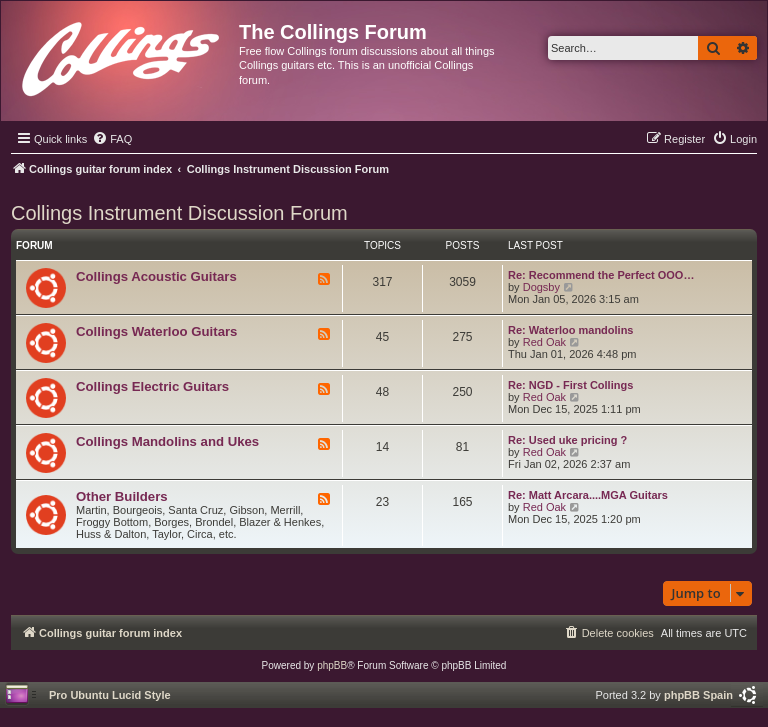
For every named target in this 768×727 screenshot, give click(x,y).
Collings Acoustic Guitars (156, 276)
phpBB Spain (698, 695)
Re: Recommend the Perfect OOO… (601, 275)
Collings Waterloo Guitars (156, 331)
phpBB (332, 665)
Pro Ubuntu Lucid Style (110, 695)
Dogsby (541, 287)
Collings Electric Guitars (152, 386)
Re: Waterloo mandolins (571, 330)
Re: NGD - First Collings (570, 385)
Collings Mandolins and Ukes (167, 441)
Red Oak (544, 342)
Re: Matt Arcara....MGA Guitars (588, 495)
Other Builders (122, 496)
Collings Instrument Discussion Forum (179, 213)
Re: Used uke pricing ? (567, 440)
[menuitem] (112, 139)
